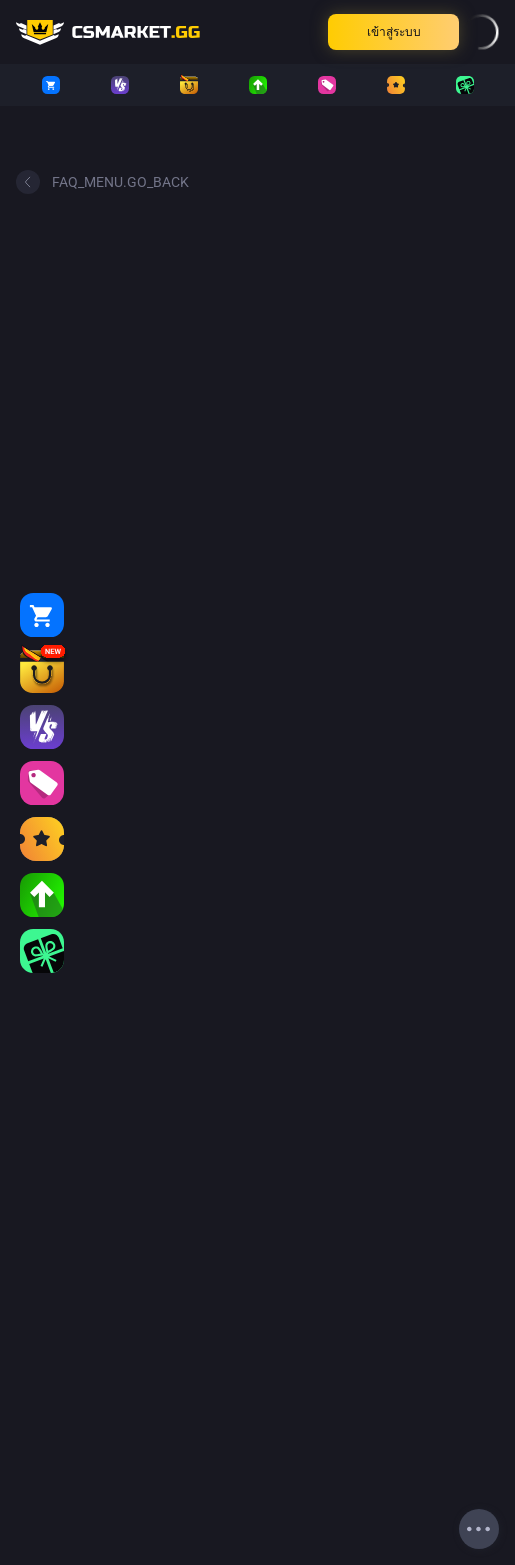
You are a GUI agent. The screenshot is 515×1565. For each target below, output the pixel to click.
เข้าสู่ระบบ (394, 32)
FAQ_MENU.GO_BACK (102, 182)
